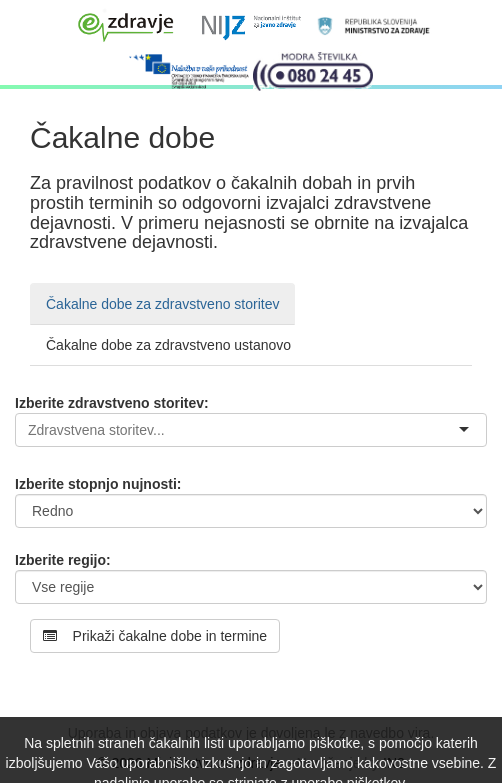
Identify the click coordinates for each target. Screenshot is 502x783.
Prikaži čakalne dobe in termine (155, 636)
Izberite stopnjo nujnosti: (98, 484)
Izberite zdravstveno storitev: (112, 403)
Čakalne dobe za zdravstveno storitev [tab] (162, 304)
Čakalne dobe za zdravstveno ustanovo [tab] (168, 345)
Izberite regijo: (63, 560)
